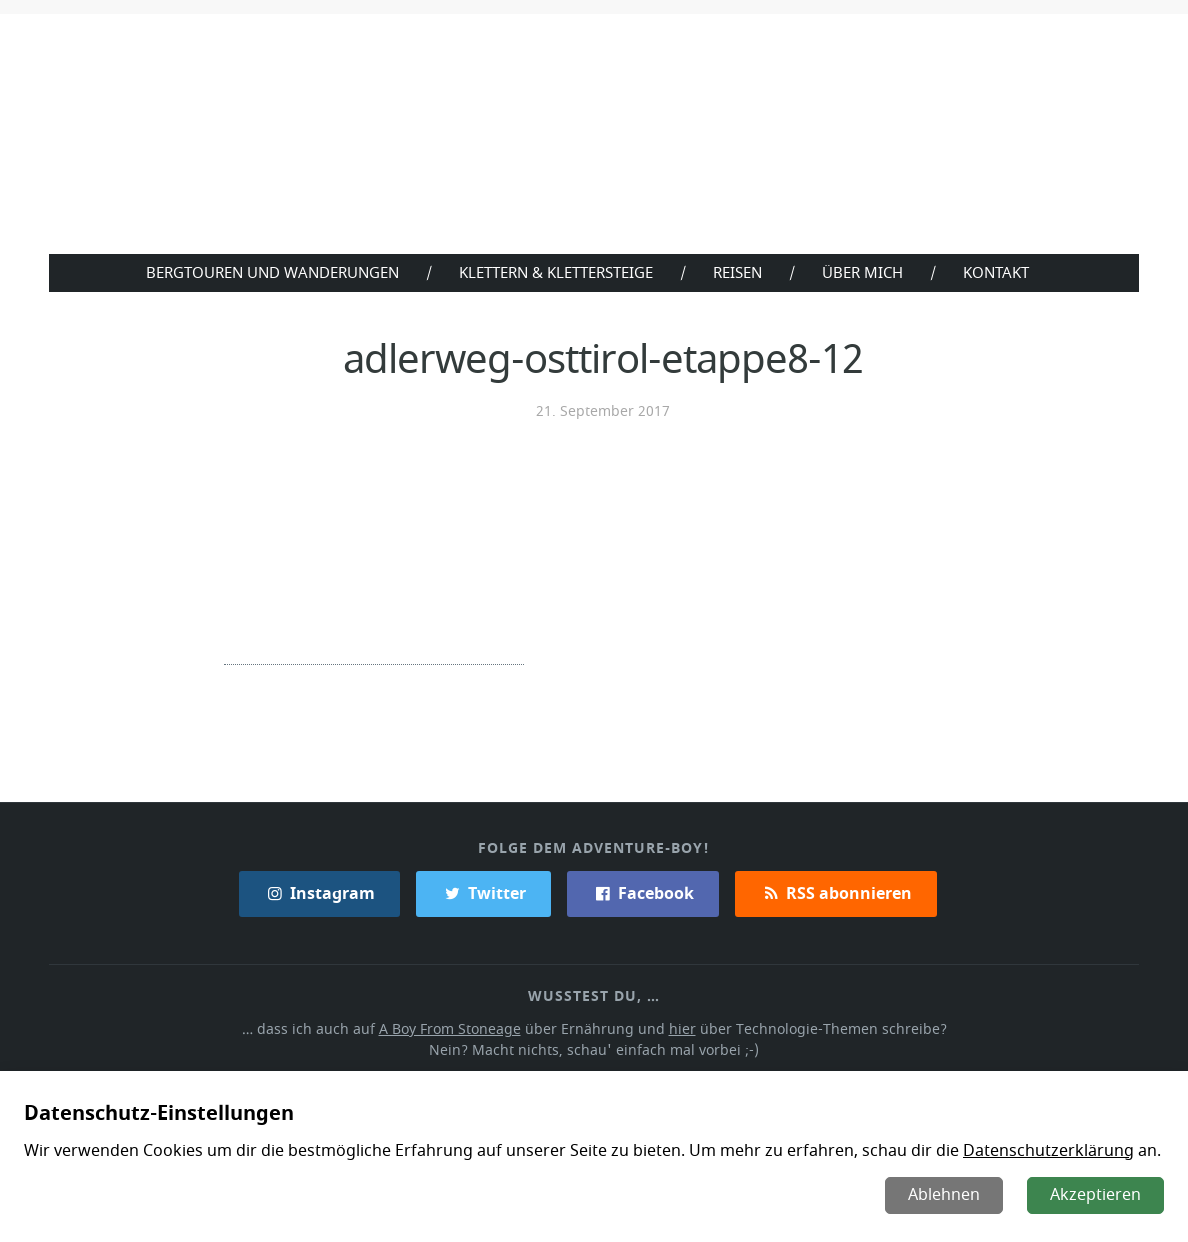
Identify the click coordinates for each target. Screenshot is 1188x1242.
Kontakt (1000, 272)
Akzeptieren (1096, 1195)
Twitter (483, 892)
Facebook (642, 892)
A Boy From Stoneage (455, 1027)
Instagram (321, 892)
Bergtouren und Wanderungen (267, 272)
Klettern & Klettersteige (555, 272)
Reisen (740, 272)
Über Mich (867, 272)
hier (681, 1027)
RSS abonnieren (835, 892)
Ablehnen (946, 1195)
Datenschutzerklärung (1035, 1151)
